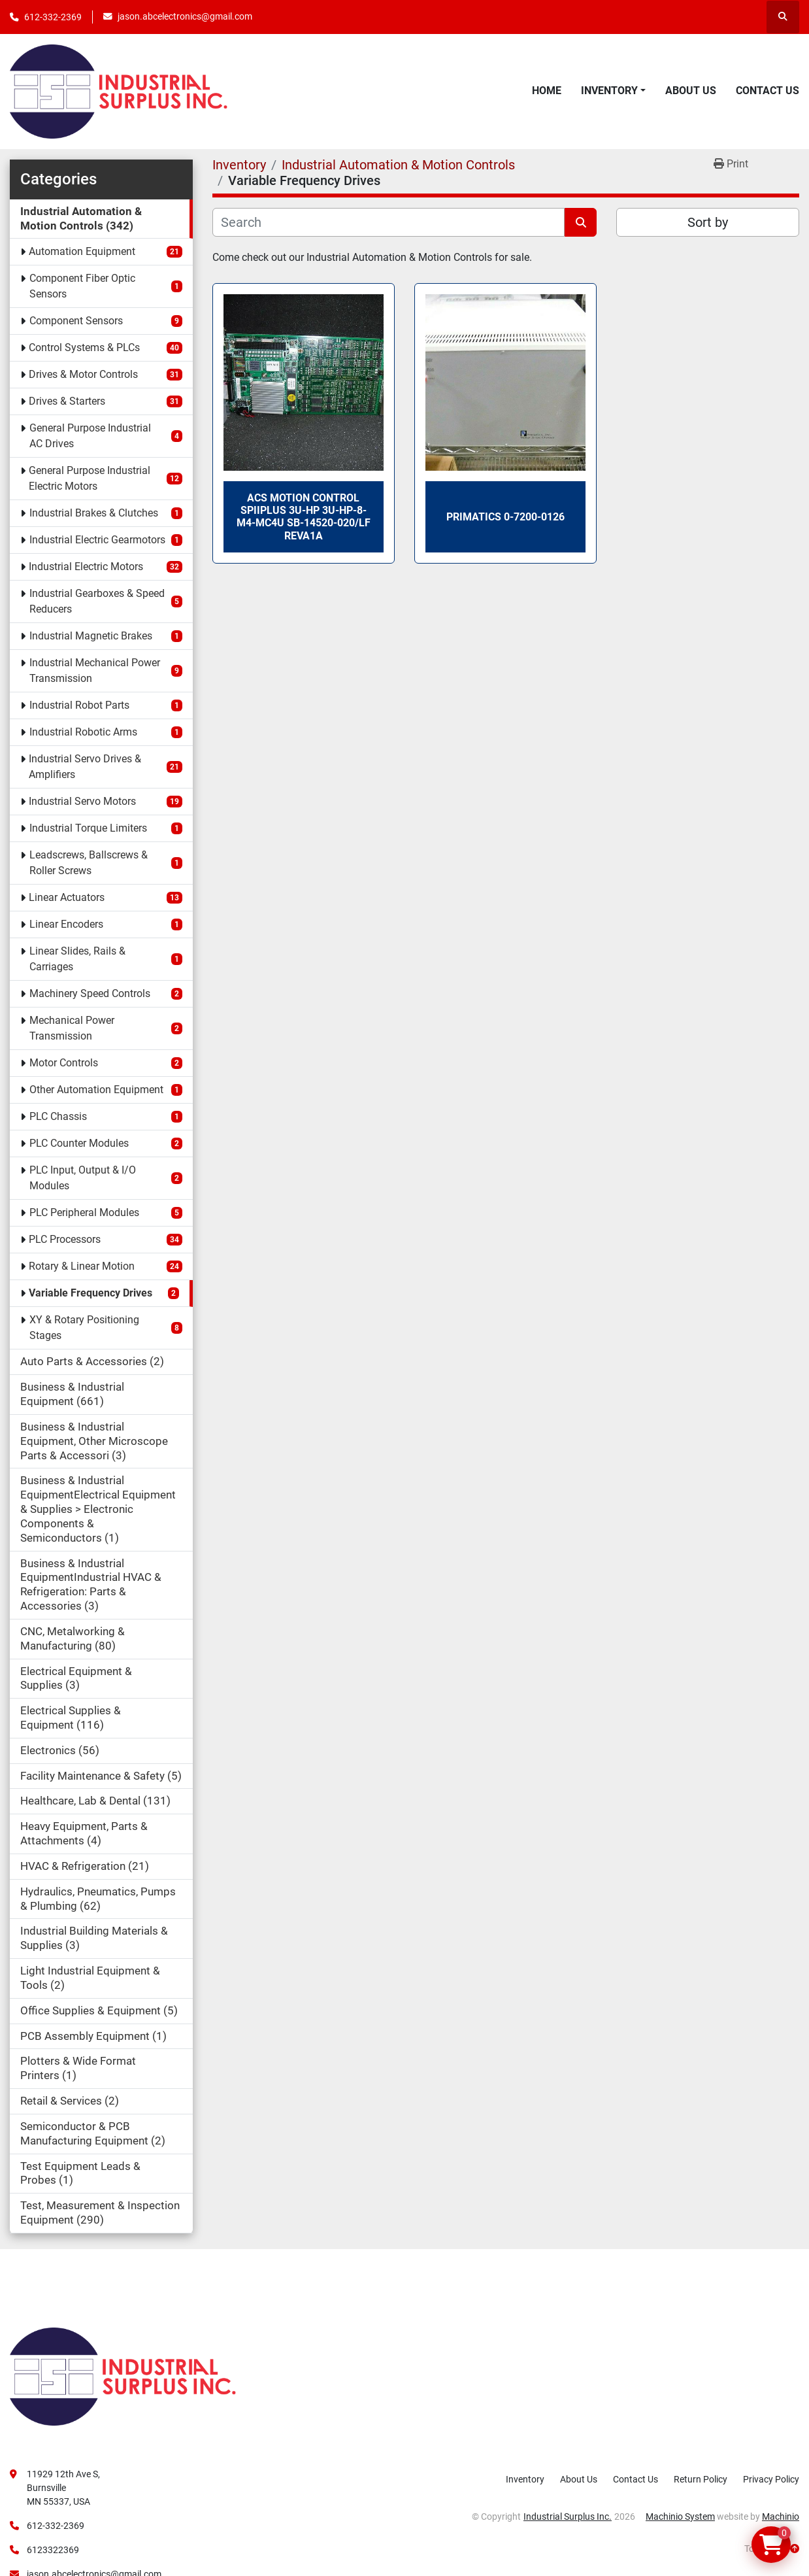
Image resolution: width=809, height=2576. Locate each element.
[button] (613, 91)
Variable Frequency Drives (90, 1293)
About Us (690, 90)
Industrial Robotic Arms (83, 732)
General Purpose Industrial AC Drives (90, 436)
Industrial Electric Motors (86, 566)
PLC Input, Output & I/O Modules (82, 1178)
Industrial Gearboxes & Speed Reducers (97, 601)
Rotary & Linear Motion (82, 1266)
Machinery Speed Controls (89, 993)
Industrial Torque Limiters (88, 828)
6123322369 (53, 2550)
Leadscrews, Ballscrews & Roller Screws (88, 863)
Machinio (780, 2516)
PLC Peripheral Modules (84, 1212)
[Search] (388, 222)
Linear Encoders (66, 924)
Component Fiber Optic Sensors (82, 286)
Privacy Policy (771, 2479)
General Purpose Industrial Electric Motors (89, 478)
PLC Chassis (58, 1116)
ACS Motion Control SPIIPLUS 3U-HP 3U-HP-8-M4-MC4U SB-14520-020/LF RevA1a (304, 517)
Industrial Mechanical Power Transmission (94, 670)
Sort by (707, 222)
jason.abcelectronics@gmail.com (185, 16)
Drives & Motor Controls (83, 374)
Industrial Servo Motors (82, 801)
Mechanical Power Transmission (71, 1028)
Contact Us (767, 90)
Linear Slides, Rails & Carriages (77, 959)
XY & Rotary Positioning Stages (84, 1327)
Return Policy (700, 2479)
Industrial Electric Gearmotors (97, 540)
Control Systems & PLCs (84, 347)
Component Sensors (76, 320)
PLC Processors (65, 1239)
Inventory (609, 90)
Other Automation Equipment (96, 1089)
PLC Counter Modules (79, 1143)
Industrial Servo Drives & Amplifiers (85, 767)
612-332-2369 (53, 17)
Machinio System (680, 2516)
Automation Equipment (82, 251)
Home (546, 90)
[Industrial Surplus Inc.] (123, 2376)
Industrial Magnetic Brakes (90, 636)
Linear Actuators (67, 897)
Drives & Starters (67, 401)
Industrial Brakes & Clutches (93, 513)
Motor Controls (63, 1063)
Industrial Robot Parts (79, 705)
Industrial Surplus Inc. (567, 2516)
